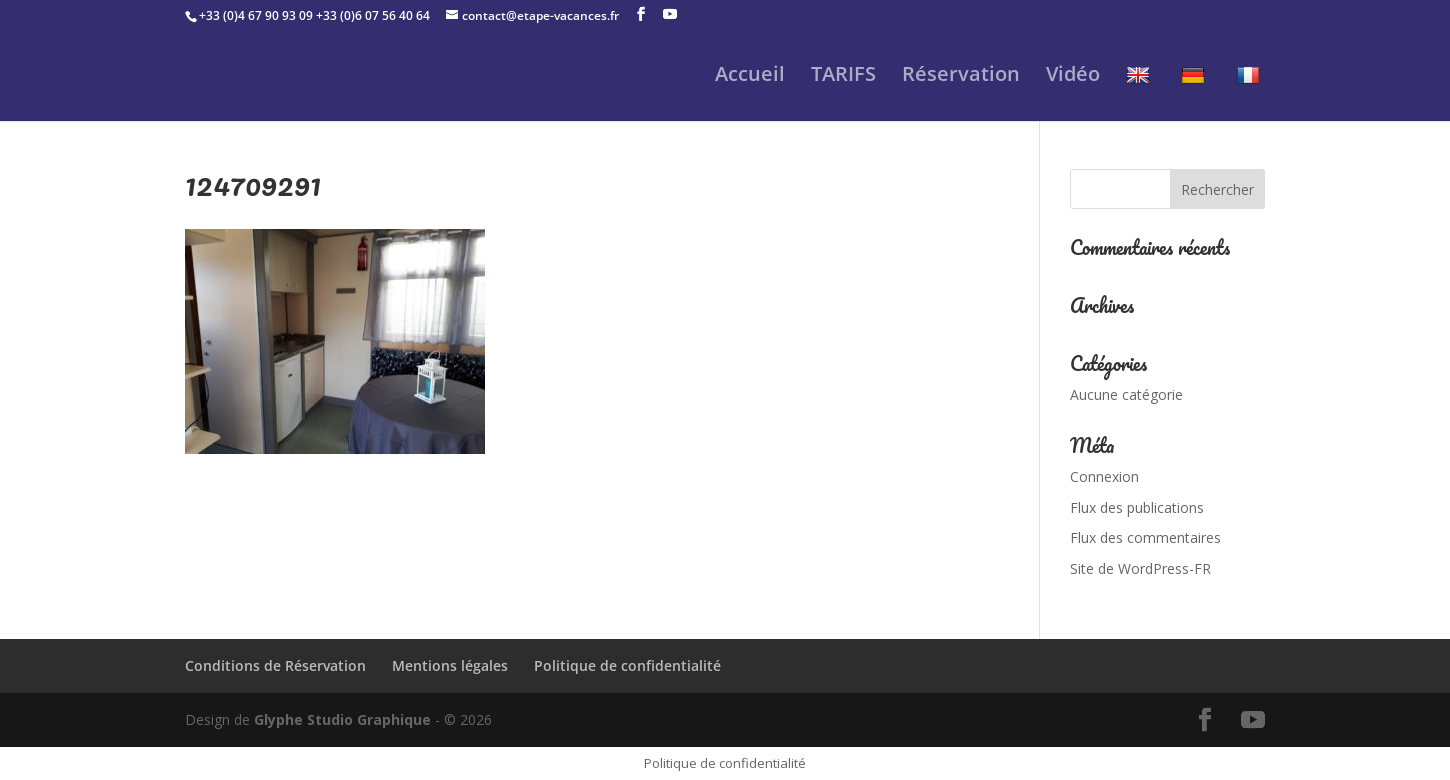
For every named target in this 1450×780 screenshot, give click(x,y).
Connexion (1104, 476)
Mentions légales (450, 665)
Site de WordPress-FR (1140, 568)
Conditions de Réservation (275, 665)
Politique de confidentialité (627, 665)
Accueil (750, 77)
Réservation (961, 77)
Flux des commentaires (1145, 537)
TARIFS (843, 77)
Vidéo (1073, 77)
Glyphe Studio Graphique (342, 719)
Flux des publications (1137, 507)
